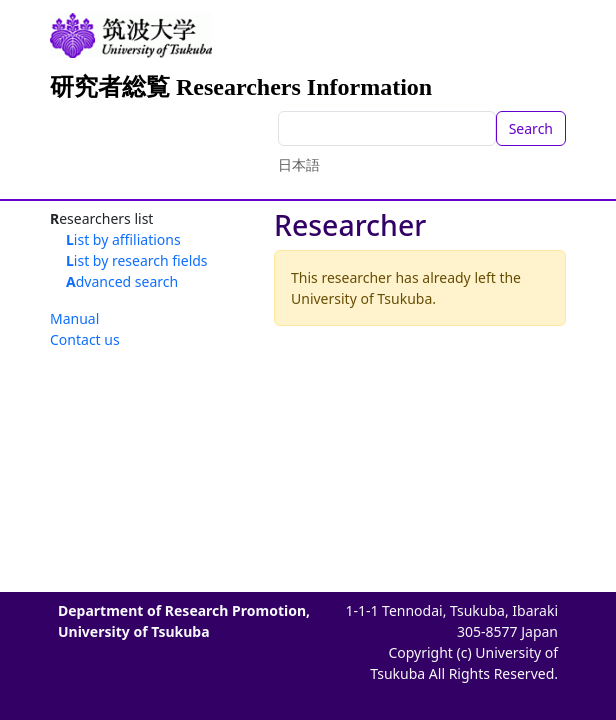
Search (531, 128)
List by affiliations (123, 239)
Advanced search (122, 281)
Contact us (85, 339)
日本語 (299, 164)
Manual (74, 318)
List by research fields (137, 260)
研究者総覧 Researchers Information (241, 87)
